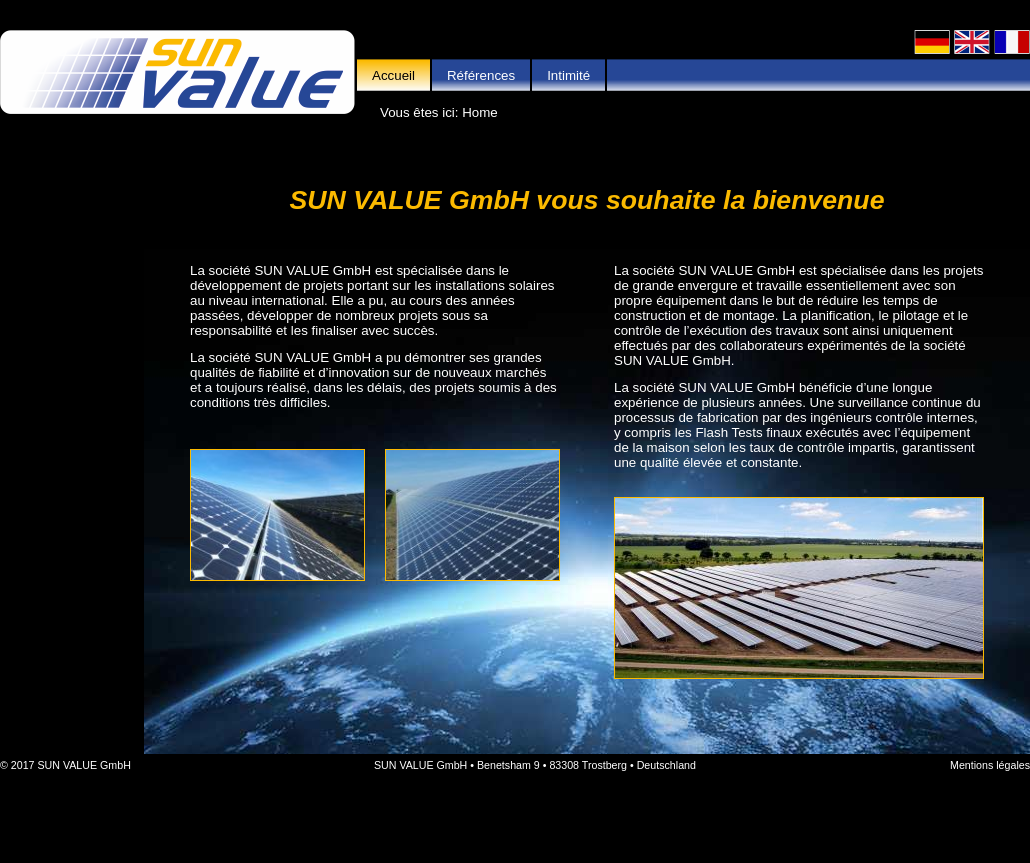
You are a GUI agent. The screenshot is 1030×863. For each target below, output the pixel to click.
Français (1012, 42)
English (972, 42)
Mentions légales (990, 765)
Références (481, 75)
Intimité (568, 75)
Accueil (393, 75)
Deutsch (932, 42)
